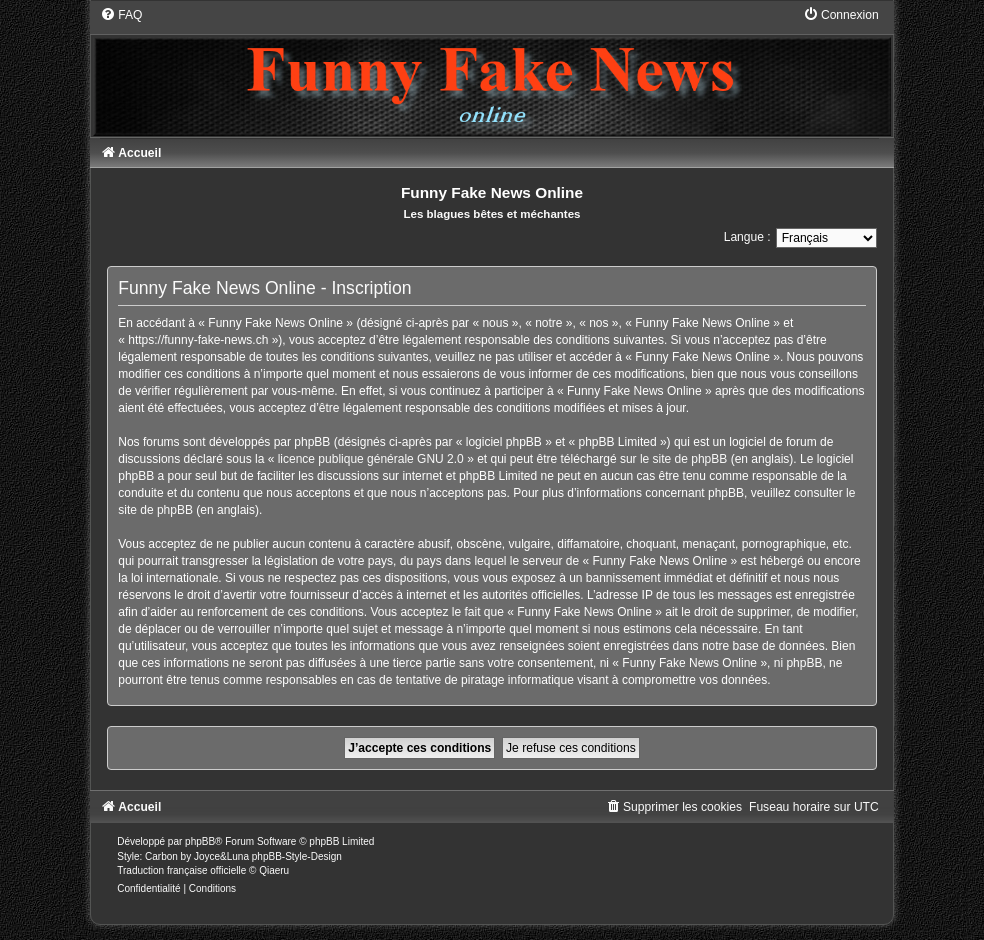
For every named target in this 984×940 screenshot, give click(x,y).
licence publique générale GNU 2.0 (371, 459)
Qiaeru (274, 870)
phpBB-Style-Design (297, 856)
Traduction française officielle (181, 870)
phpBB (200, 841)
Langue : (747, 237)
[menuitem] (121, 15)
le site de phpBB (683, 459)
